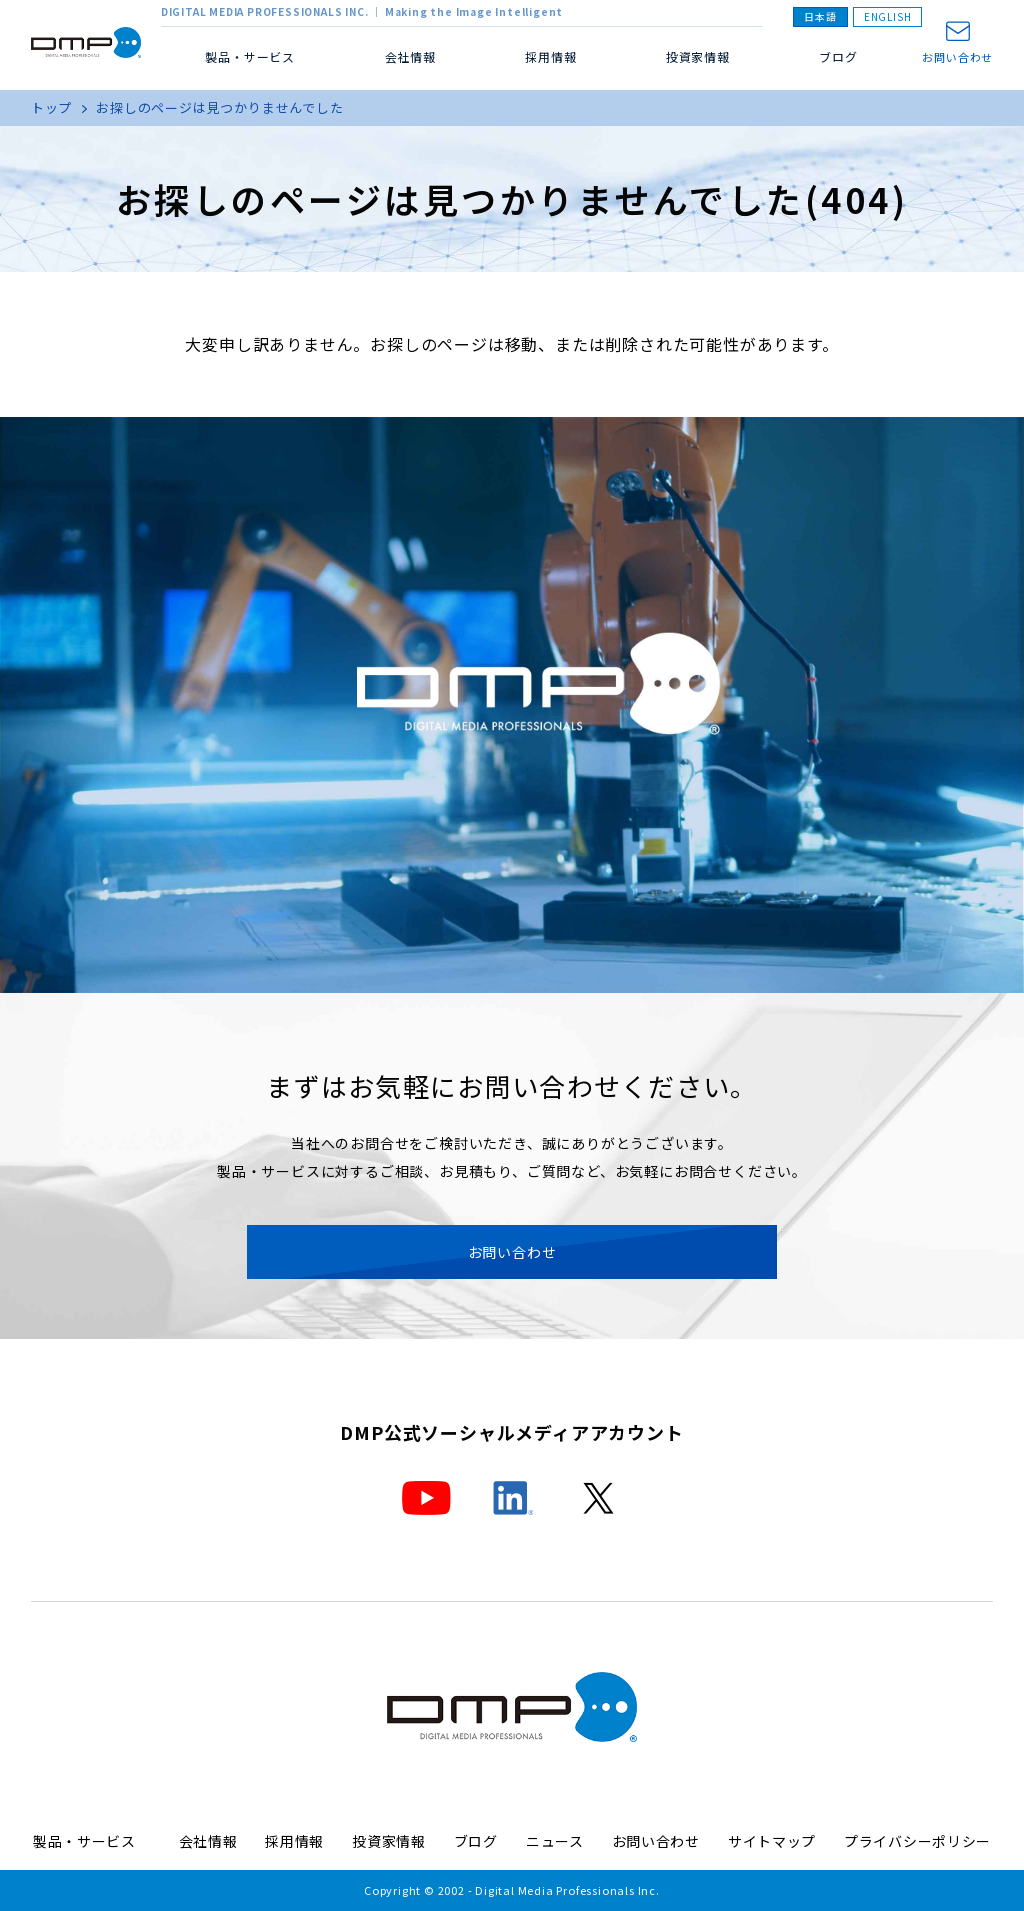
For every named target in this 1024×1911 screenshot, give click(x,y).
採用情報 (550, 56)
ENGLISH (888, 16)
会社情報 (208, 1841)
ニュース (555, 1841)
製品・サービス (92, 1841)
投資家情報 (698, 56)
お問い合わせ (957, 56)
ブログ (838, 56)
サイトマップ (772, 1841)
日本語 (820, 16)
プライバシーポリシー (917, 1841)
